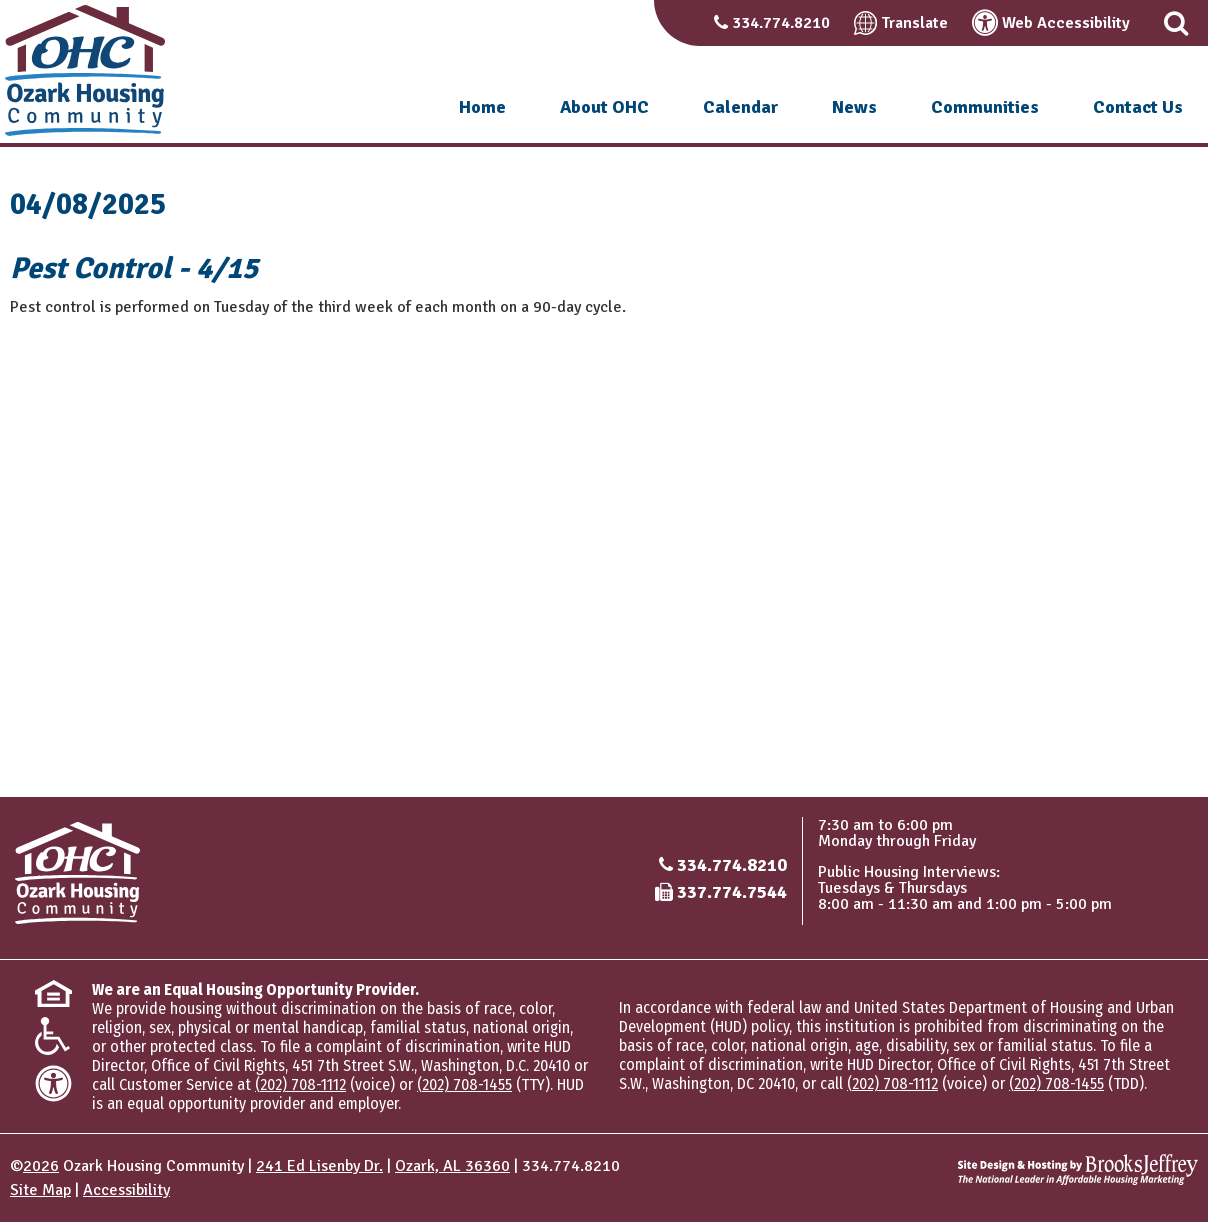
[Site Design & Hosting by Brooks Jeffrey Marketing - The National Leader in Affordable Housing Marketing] (1078, 1169)
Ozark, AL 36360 (452, 1166)
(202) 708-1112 (300, 1084)
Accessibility (126, 1190)
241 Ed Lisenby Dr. (319, 1166)
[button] (1176, 23)
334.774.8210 (781, 23)
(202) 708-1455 (464, 1084)
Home (482, 107)
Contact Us (1138, 107)
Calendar (740, 107)
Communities (985, 107)
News (854, 107)
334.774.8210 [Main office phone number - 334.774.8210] (732, 865)
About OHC (604, 107)
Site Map (40, 1190)
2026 (41, 1166)
